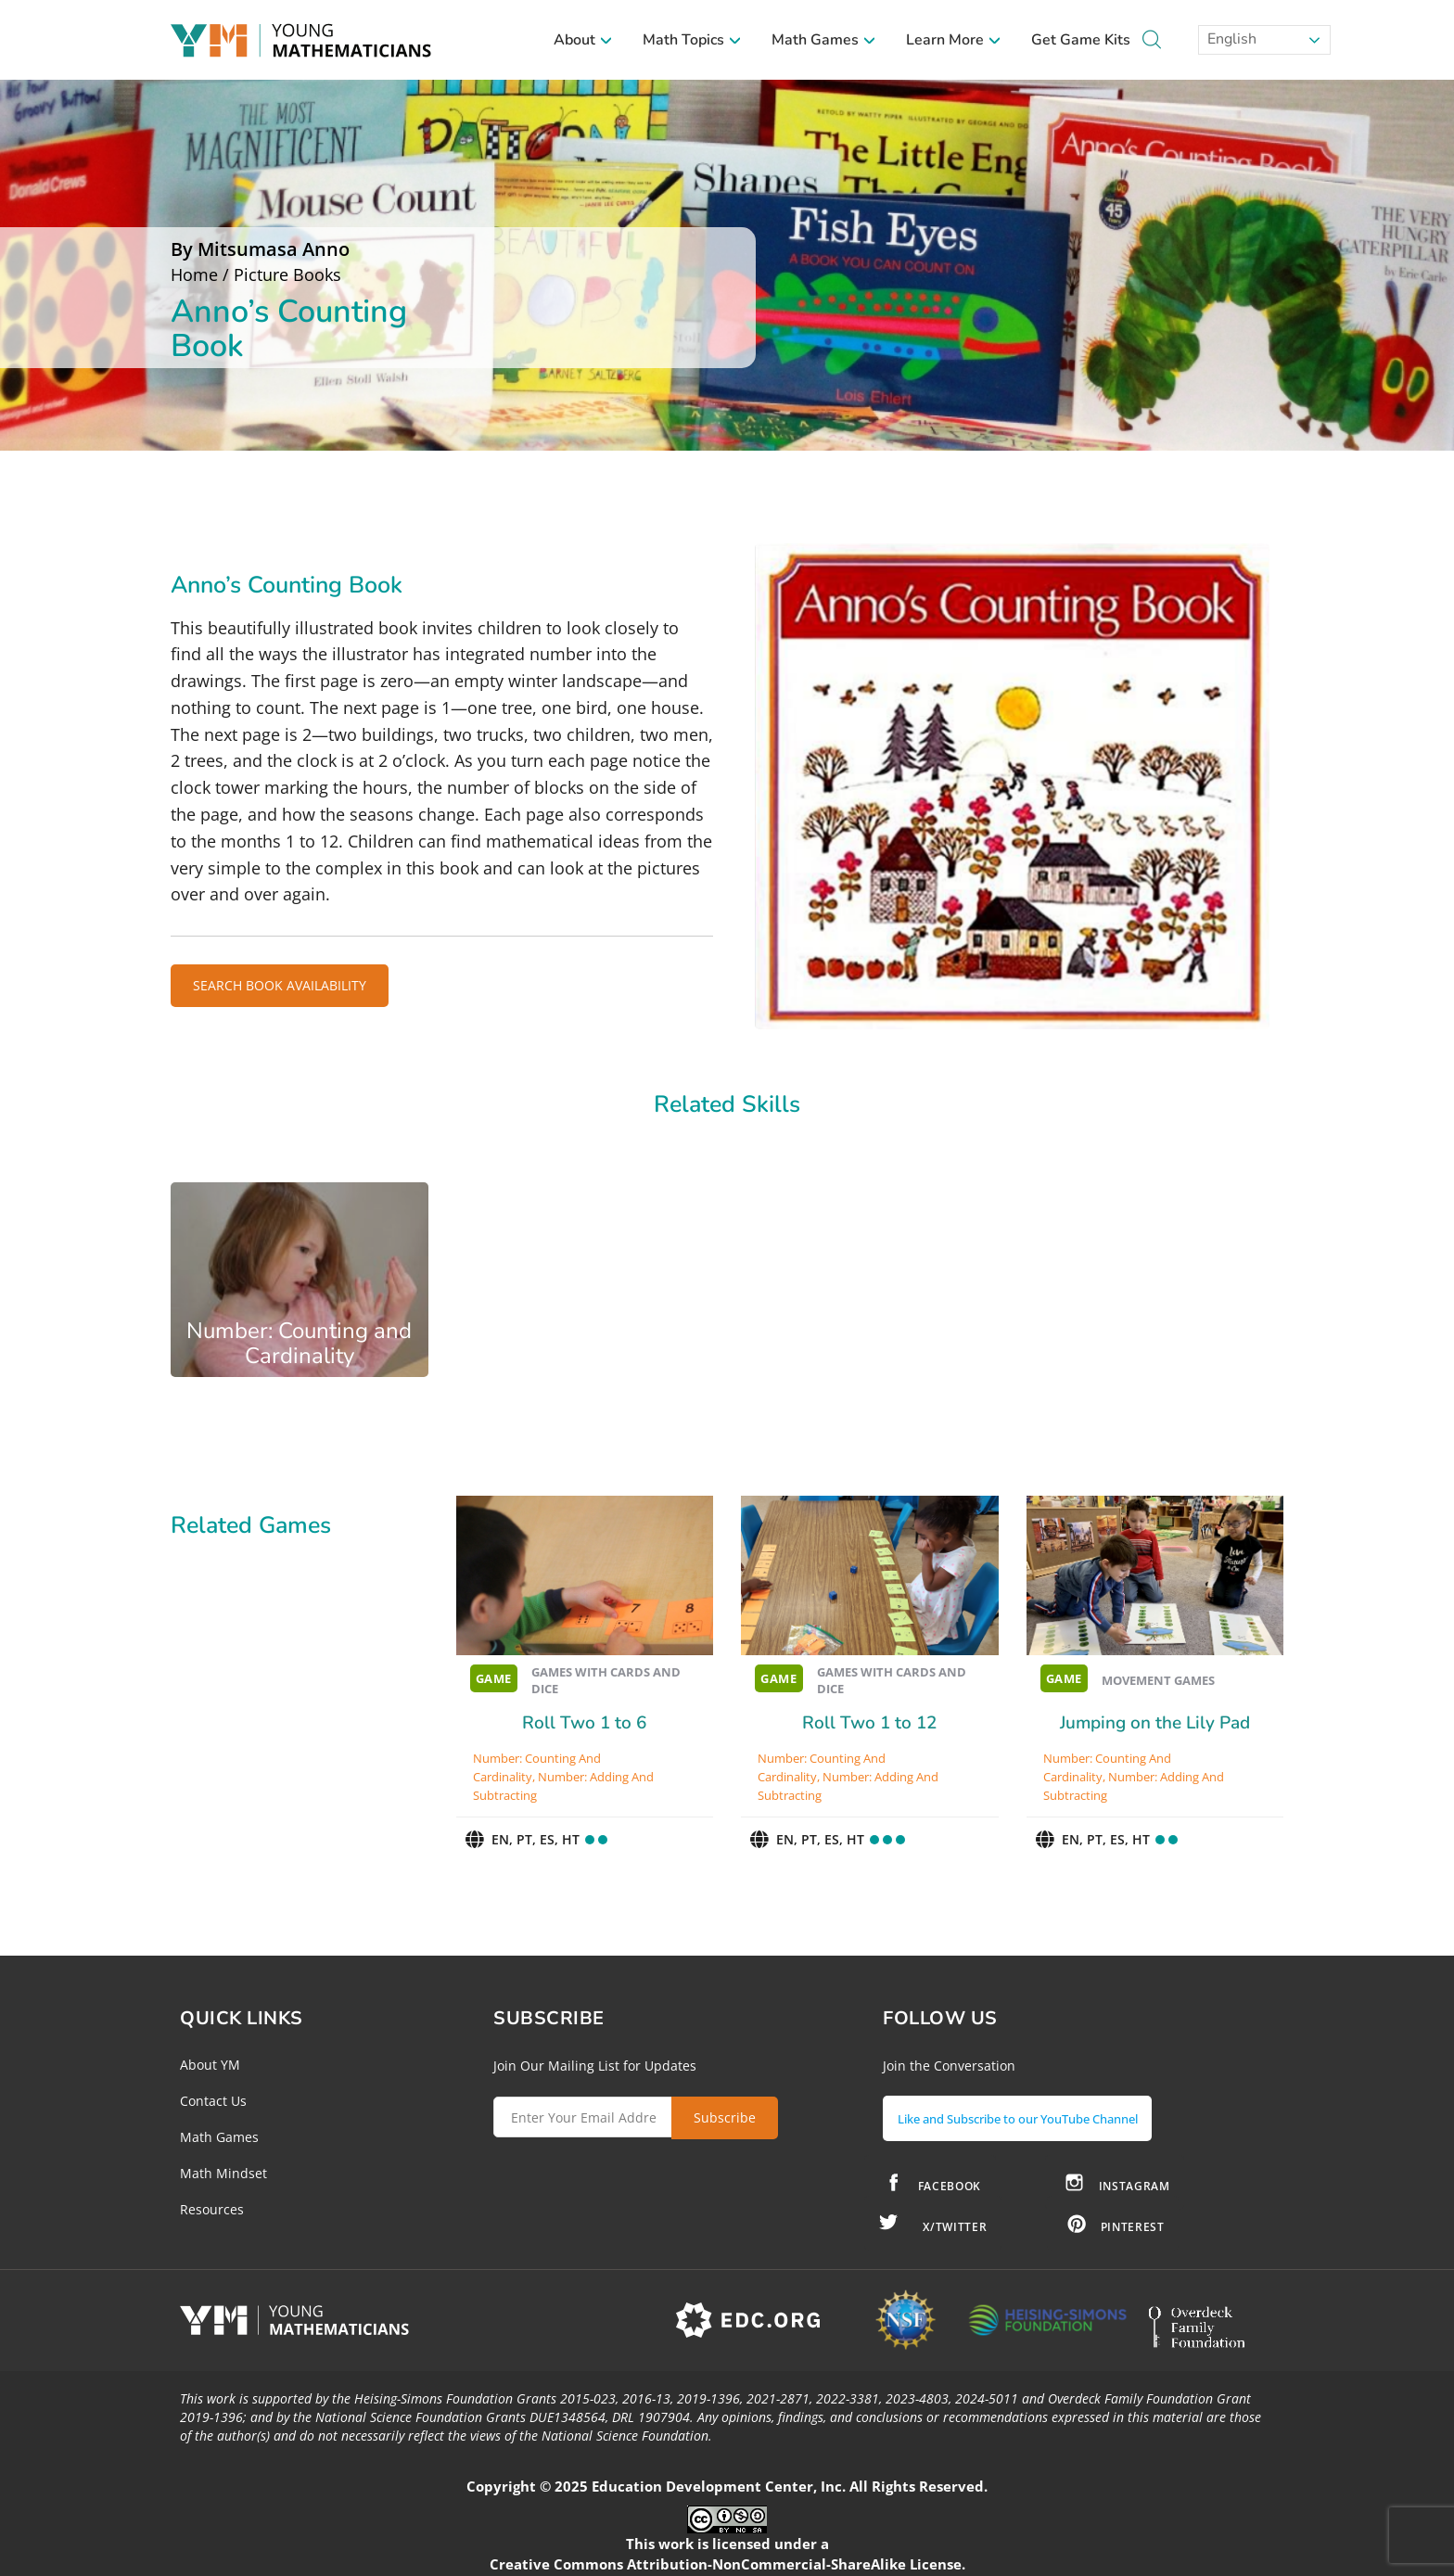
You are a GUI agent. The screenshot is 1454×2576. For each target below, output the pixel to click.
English (1230, 39)
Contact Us (213, 2101)
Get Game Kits (1080, 40)
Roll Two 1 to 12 (869, 1723)
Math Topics (692, 40)
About (583, 40)
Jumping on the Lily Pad (1155, 1723)
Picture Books (287, 274)
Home (194, 274)
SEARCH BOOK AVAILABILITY (279, 985)
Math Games (824, 40)
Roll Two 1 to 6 (584, 1723)
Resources (212, 2209)
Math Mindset (223, 2173)
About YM (210, 2064)
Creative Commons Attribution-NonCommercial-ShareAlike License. (727, 2556)
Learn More (953, 40)
